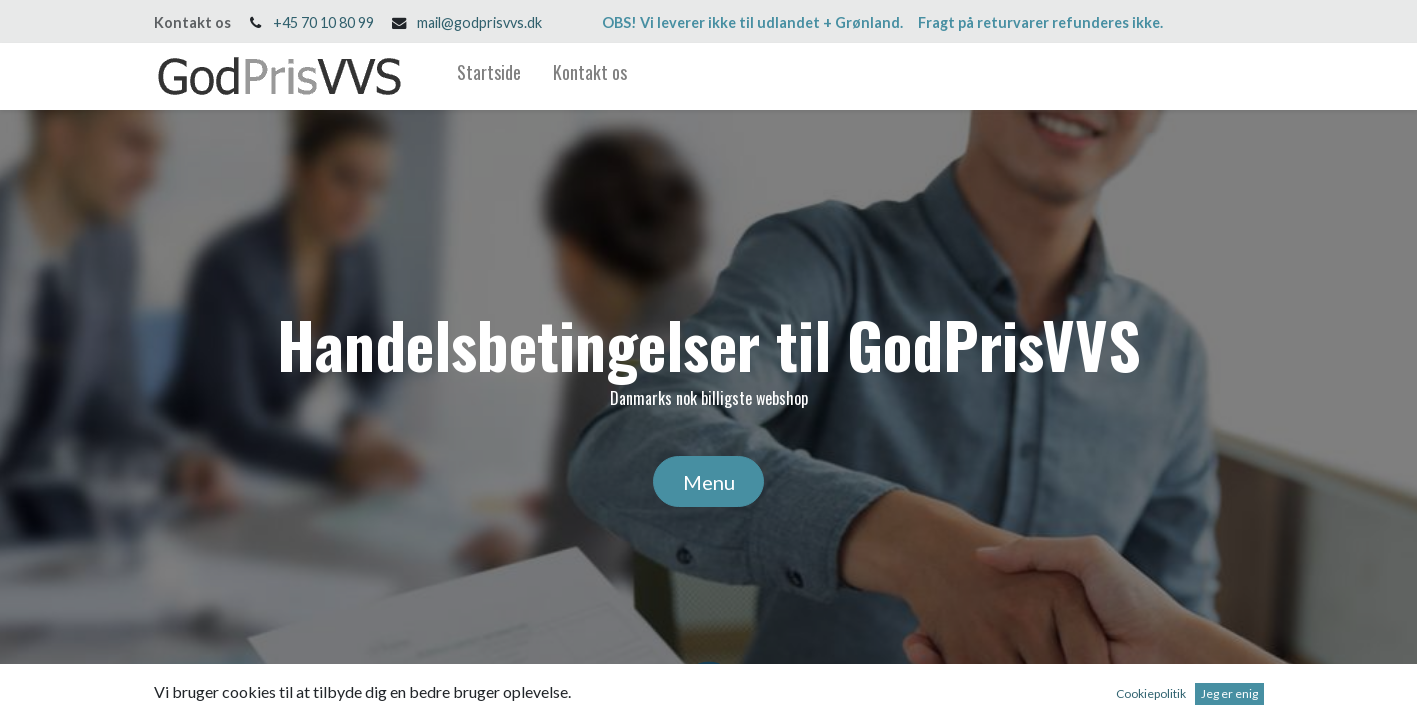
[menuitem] (489, 76)
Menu (709, 482)
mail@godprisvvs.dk (479, 22)
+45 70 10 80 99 (323, 22)
